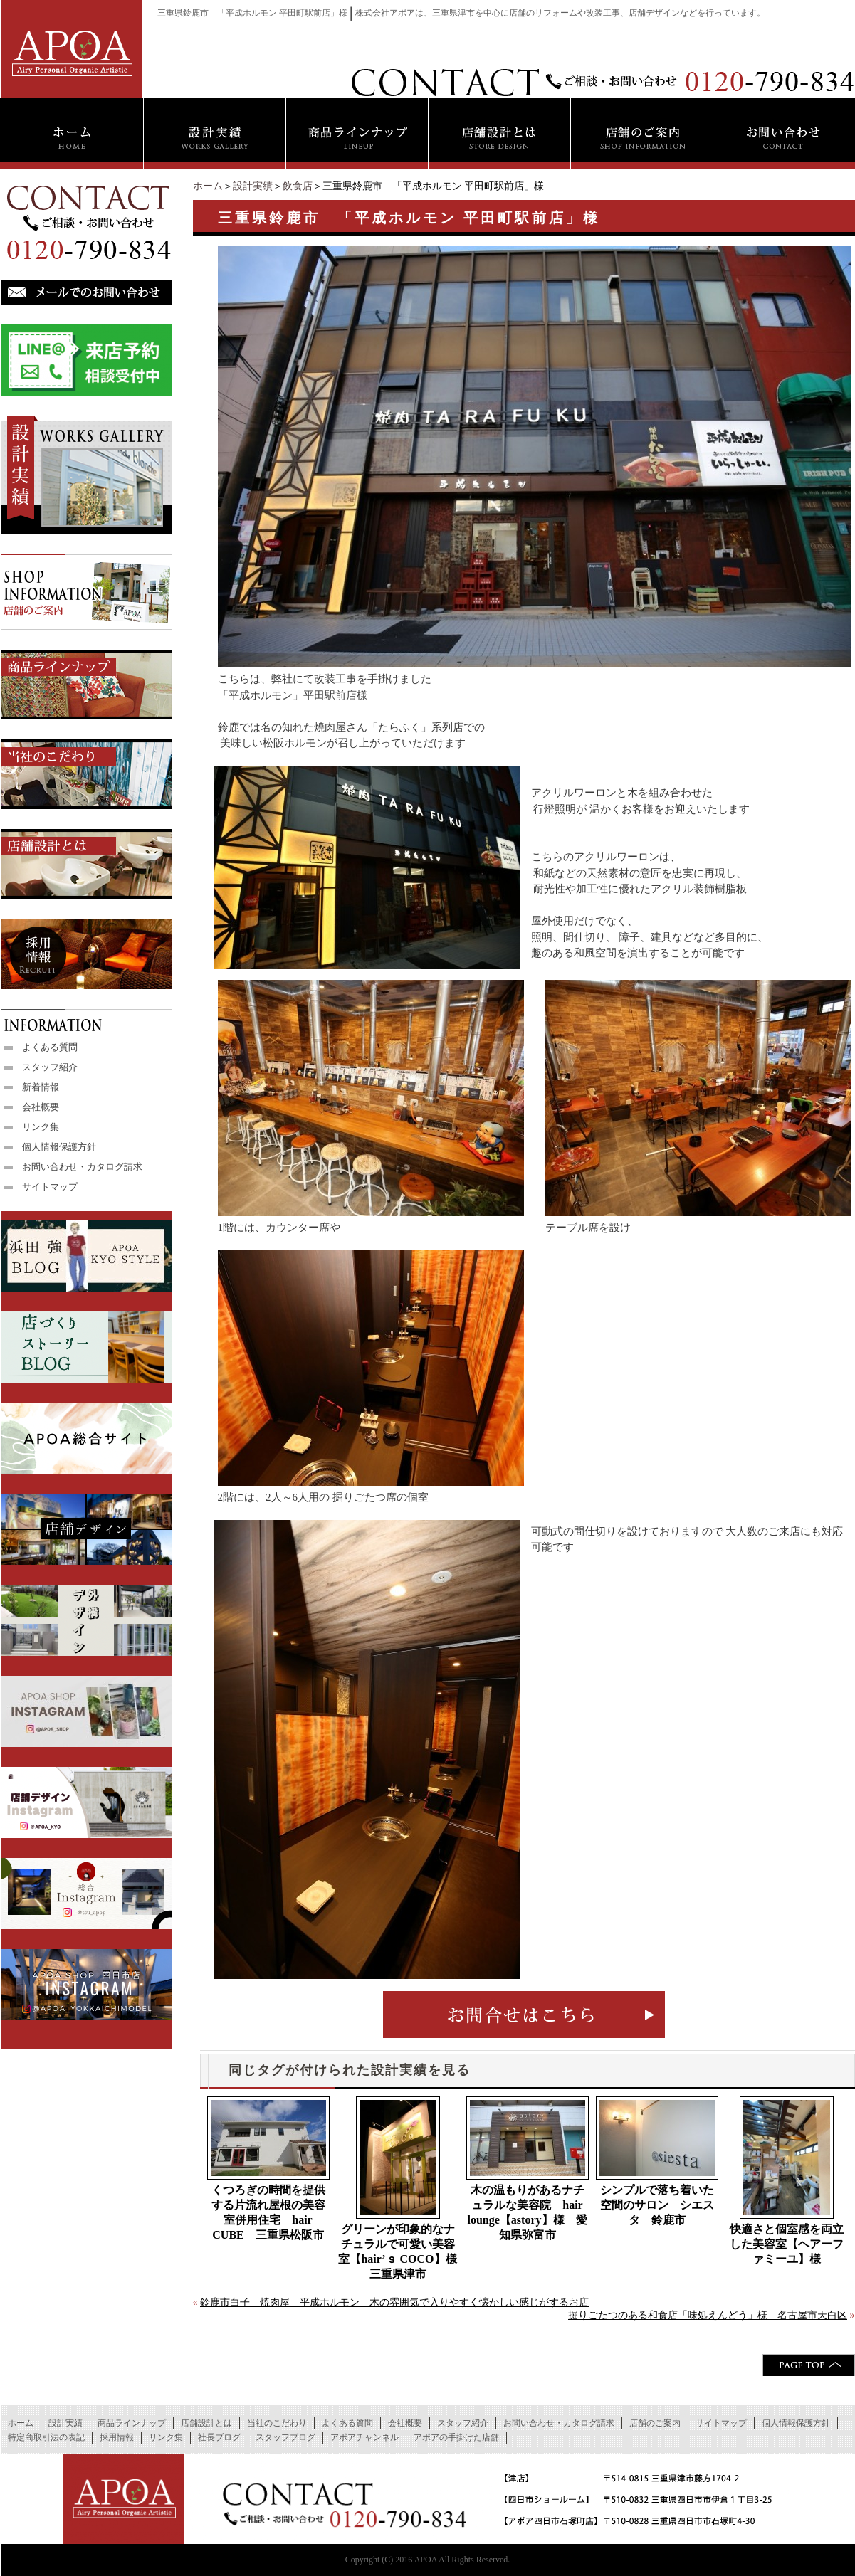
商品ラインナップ (132, 2423)
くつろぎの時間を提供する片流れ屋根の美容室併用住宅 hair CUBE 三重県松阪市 (268, 2212)
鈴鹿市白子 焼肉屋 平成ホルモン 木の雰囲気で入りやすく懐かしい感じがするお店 (394, 2302)
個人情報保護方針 (59, 1146)
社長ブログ (219, 2437)
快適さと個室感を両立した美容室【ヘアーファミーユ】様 (787, 2244)
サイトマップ (50, 1186)
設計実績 (253, 186)
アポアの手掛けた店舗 (456, 2437)
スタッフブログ (285, 2437)
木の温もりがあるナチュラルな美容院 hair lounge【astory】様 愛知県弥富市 (527, 2212)
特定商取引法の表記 (46, 2437)
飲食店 (298, 186)
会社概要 (40, 1107)
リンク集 (40, 1126)
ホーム (208, 186)
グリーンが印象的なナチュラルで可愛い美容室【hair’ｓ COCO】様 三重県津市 (398, 2251)
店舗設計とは (206, 2423)
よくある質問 (50, 1047)
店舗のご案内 (655, 2423)
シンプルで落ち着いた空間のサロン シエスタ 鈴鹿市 (657, 2205)
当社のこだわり (277, 2423)
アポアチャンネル (364, 2437)
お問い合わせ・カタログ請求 (82, 1166)
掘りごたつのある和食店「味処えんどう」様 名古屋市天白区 (707, 2315)
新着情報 (40, 1087)
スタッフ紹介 (50, 1067)
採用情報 (117, 2437)
